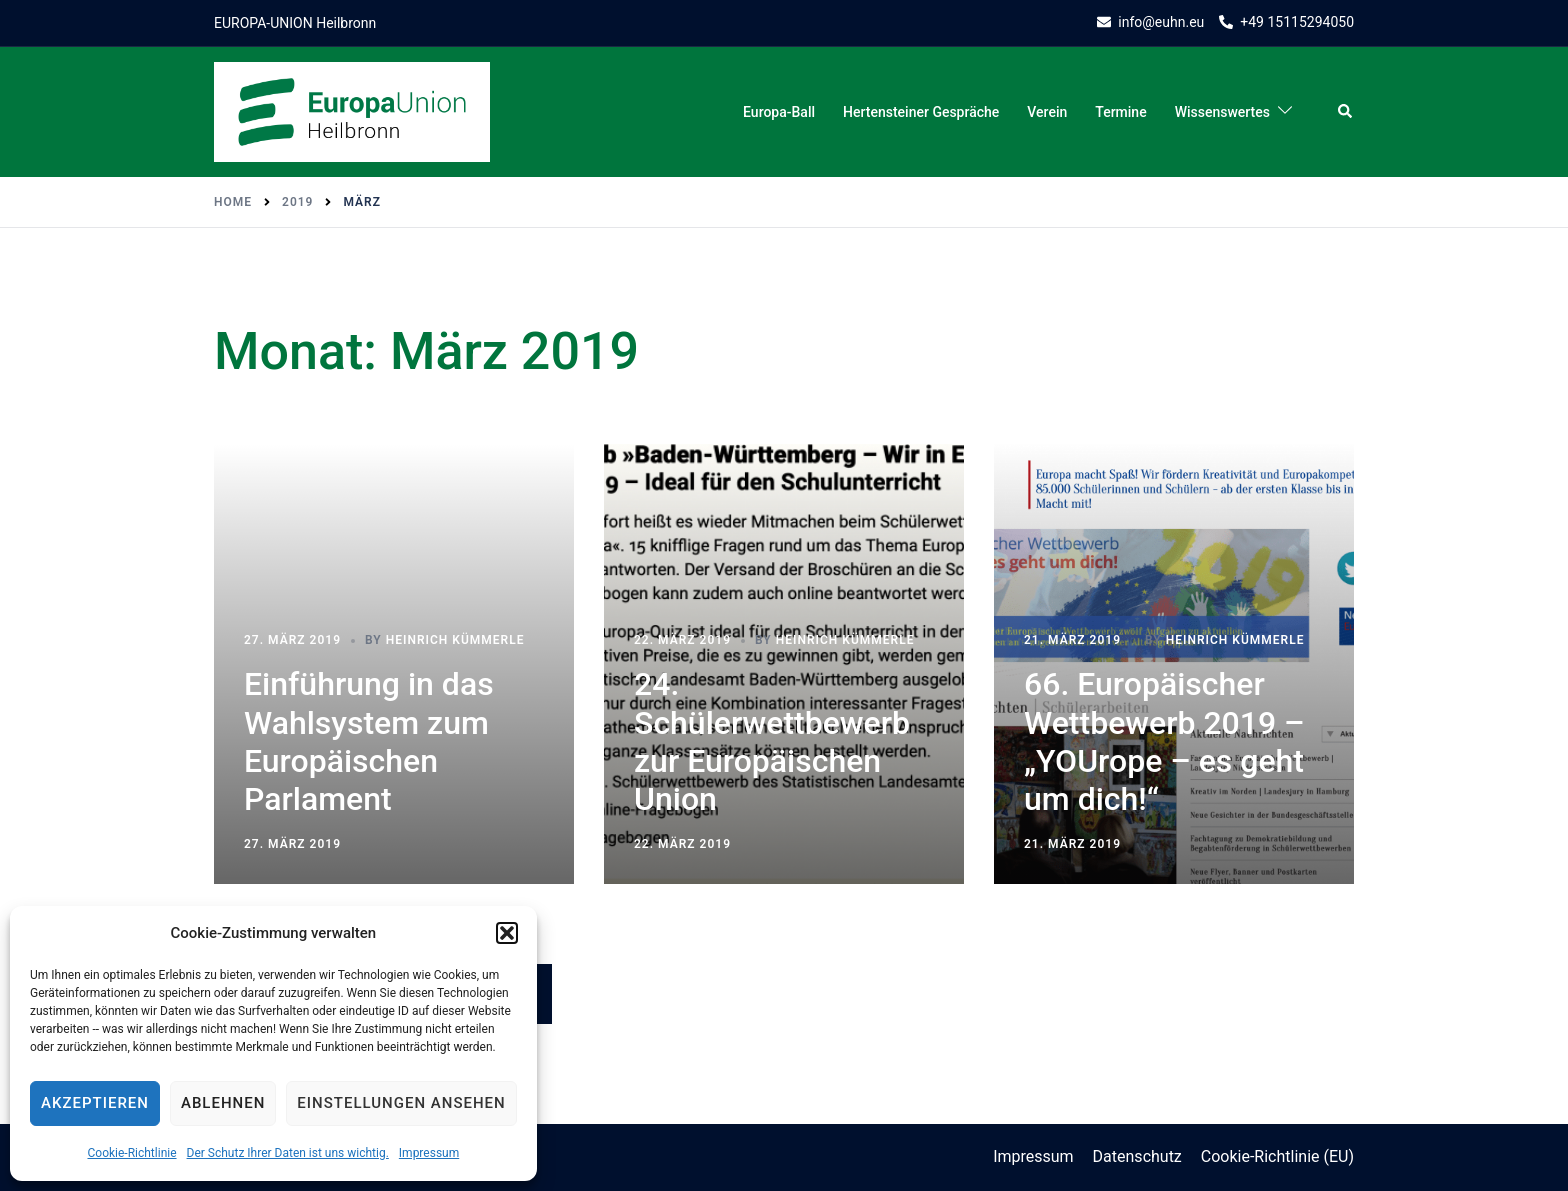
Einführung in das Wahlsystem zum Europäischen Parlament (369, 741)
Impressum (429, 1153)
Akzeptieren (95, 1103)
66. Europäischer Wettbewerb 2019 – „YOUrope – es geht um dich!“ (1164, 741)
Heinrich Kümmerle (455, 640)
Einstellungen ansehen (401, 1103)
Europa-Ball (779, 112)
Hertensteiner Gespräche (921, 112)
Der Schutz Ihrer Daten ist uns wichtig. (288, 1153)
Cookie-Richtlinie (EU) (1277, 1156)
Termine (1120, 112)
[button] (507, 933)
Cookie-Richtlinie (131, 1153)
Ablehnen (223, 1103)
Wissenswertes (1222, 112)
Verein (1047, 112)
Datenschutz (1137, 1156)
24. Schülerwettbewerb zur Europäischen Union (772, 741)
